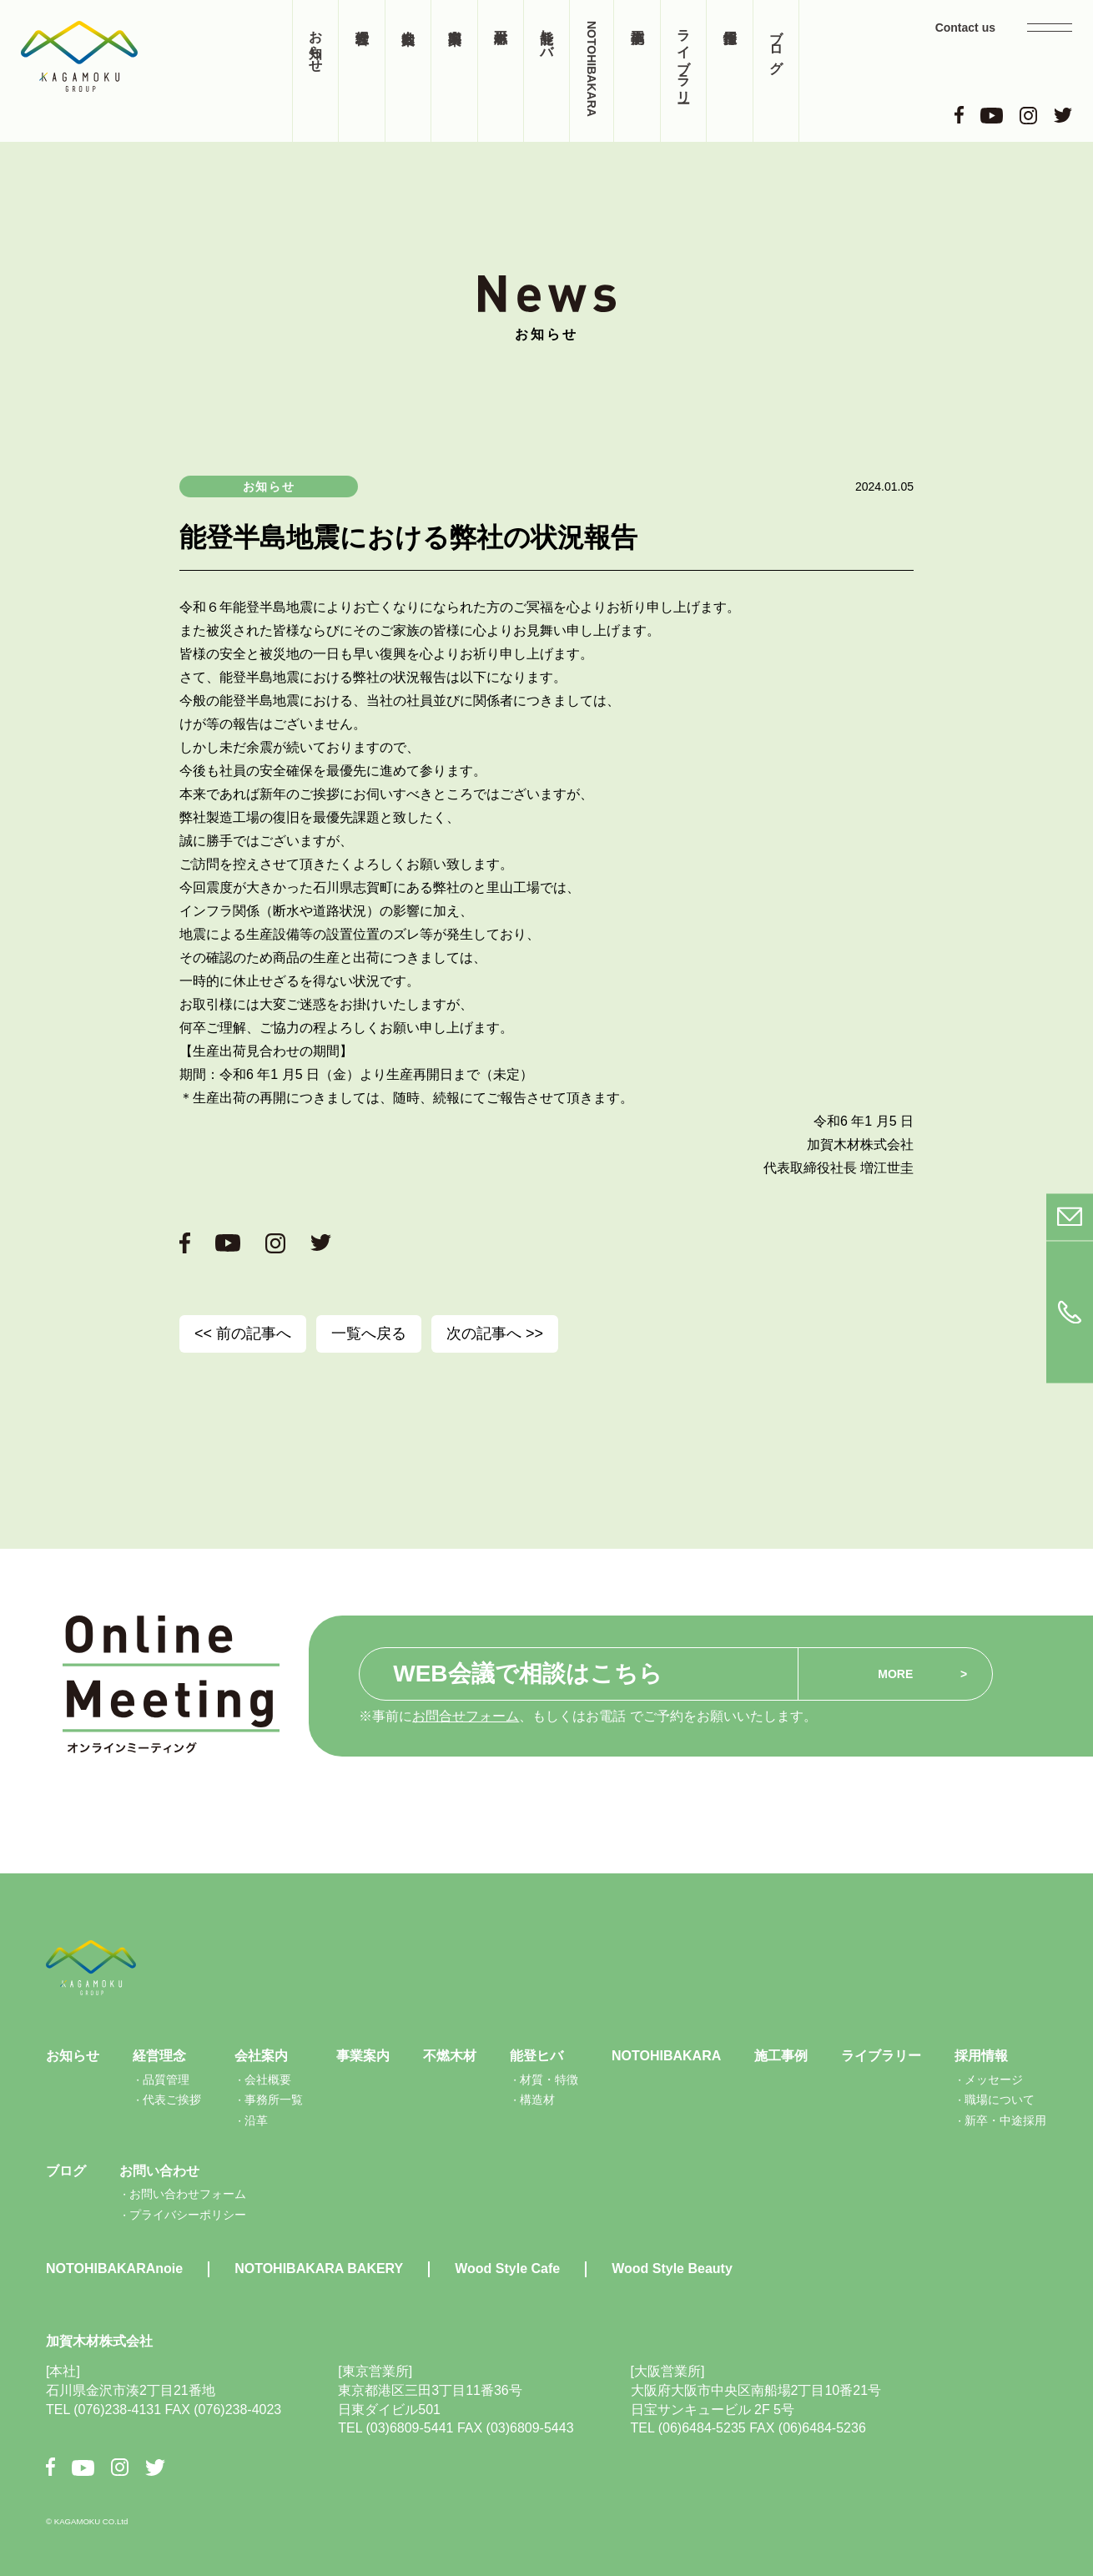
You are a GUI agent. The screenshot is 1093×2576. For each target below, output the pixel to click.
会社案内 (408, 71)
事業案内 (453, 71)
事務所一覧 (273, 2099)
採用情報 (729, 71)
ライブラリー (684, 58)
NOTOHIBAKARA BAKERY (318, 2268)
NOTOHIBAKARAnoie (114, 2268)
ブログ (776, 43)
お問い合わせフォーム (187, 2193)
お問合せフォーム (465, 1716)
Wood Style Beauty (672, 2268)
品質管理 (166, 2079)
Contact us (965, 27)
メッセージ (994, 2079)
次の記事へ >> (494, 1333)
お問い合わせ (159, 2171)
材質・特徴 (549, 2079)
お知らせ (316, 43)
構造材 (537, 2099)
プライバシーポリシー (187, 2214)
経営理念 (361, 71)
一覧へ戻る (368, 1333)
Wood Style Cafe (507, 2268)
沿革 (256, 2120)
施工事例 (636, 71)
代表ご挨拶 (172, 2099)
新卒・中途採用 (1005, 2120)
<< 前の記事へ (242, 1333)
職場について (1000, 2099)
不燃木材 (500, 71)
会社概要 (267, 2079)
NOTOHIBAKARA (591, 69)
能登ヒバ (547, 36)
